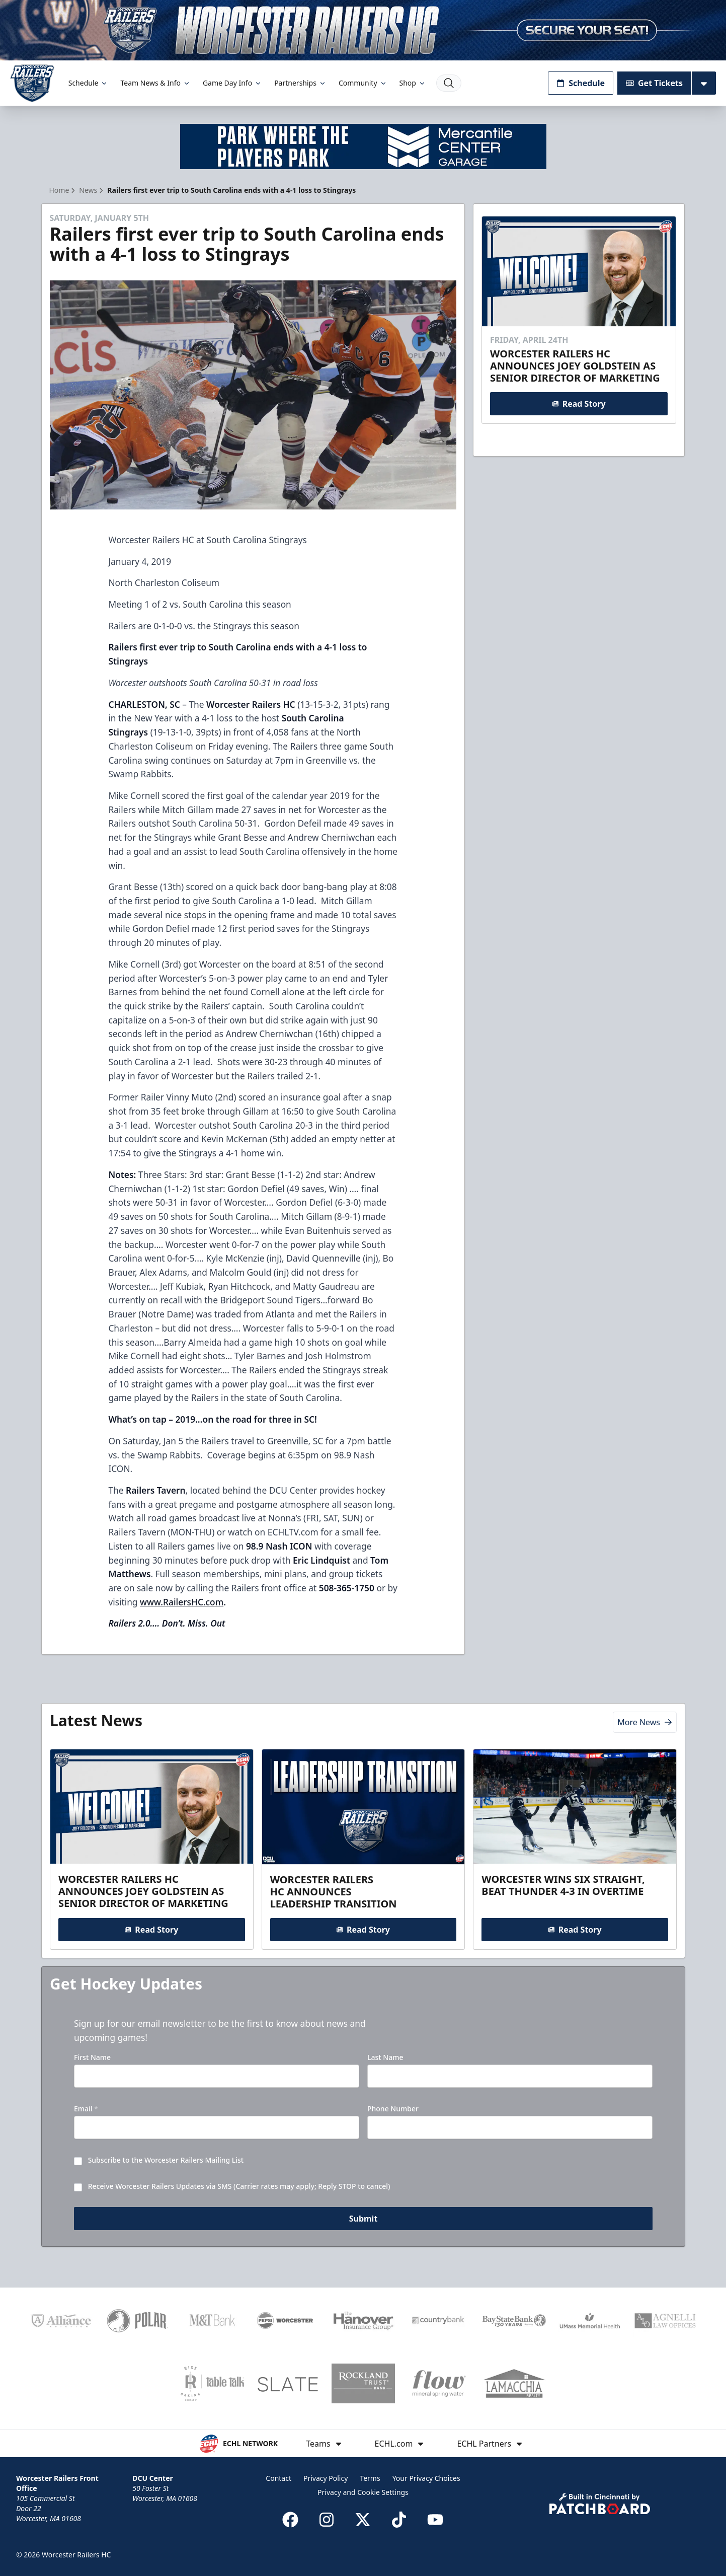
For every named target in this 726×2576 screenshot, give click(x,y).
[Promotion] (363, 30)
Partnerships (300, 83)
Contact (278, 2478)
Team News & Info (155, 83)
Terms (370, 2478)
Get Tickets (654, 83)
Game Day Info (232, 83)
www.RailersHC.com (181, 1602)
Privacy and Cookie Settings (363, 2492)
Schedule (88, 83)
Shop (412, 83)
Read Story (579, 403)
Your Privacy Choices (426, 2478)
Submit (363, 2219)
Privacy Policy (325, 2478)
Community (363, 83)
